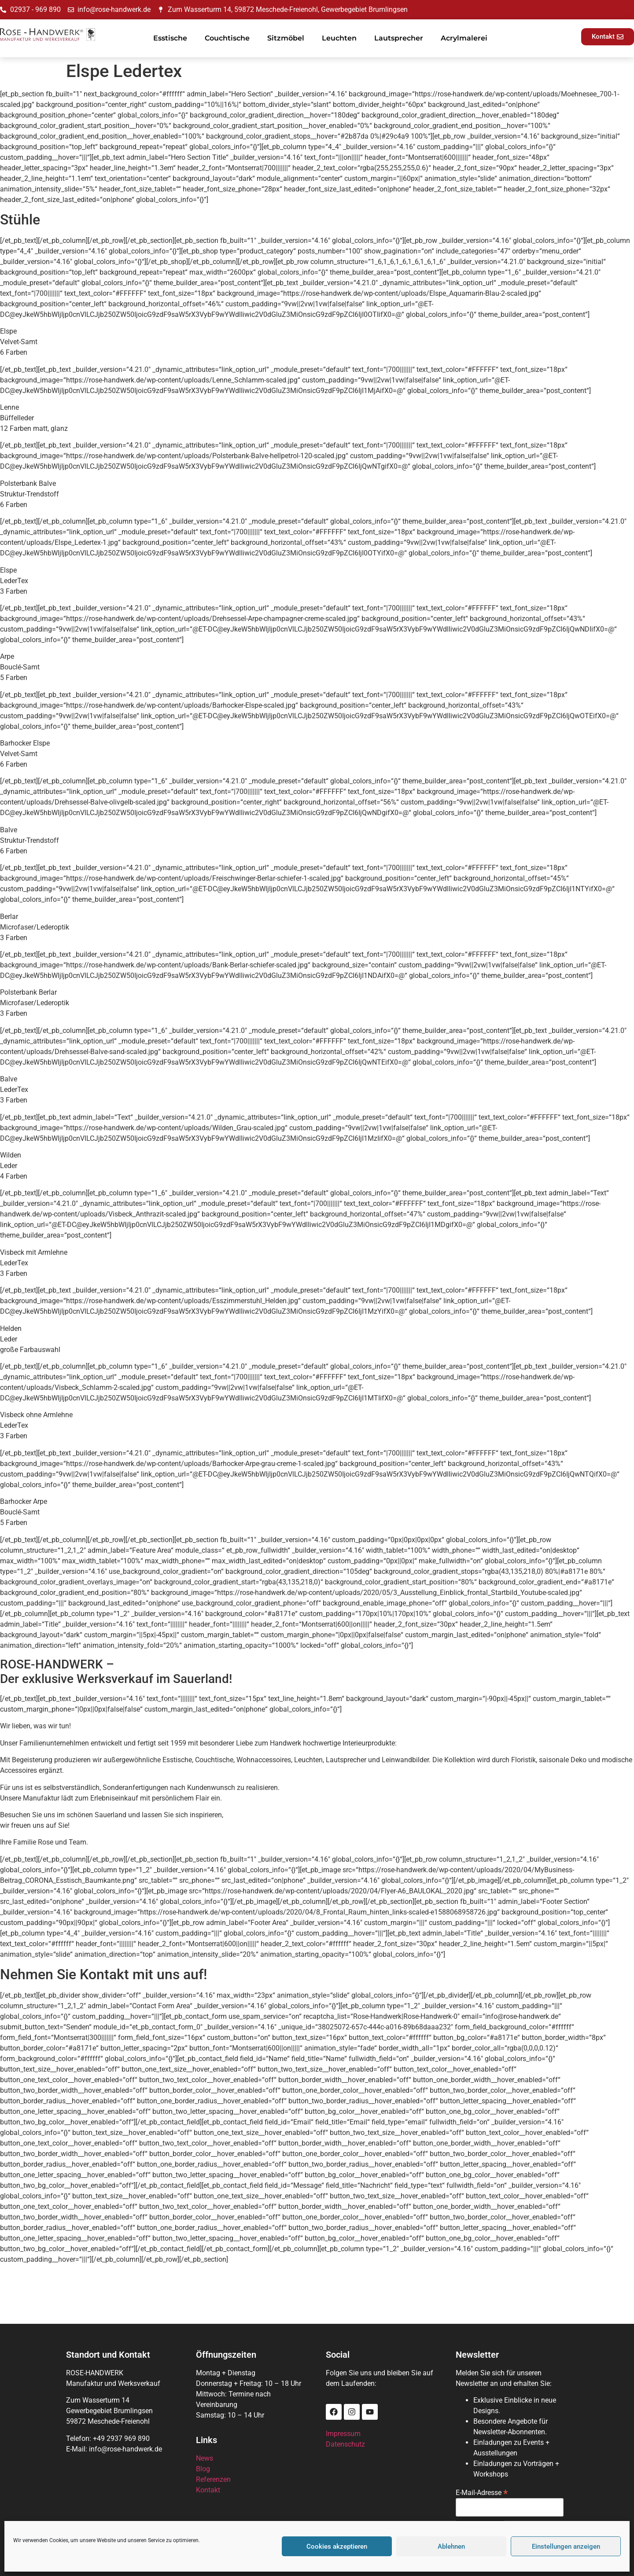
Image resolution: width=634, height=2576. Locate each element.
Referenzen (213, 2479)
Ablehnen (451, 2546)
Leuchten (339, 38)
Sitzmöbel (285, 38)
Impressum (343, 2433)
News (204, 2458)
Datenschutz (345, 2444)
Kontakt (208, 2490)
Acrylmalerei (464, 38)
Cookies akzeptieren (336, 2546)
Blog (203, 2469)
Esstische (170, 38)
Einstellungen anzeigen (566, 2546)
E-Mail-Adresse (482, 2492)
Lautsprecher (398, 38)
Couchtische (227, 38)
